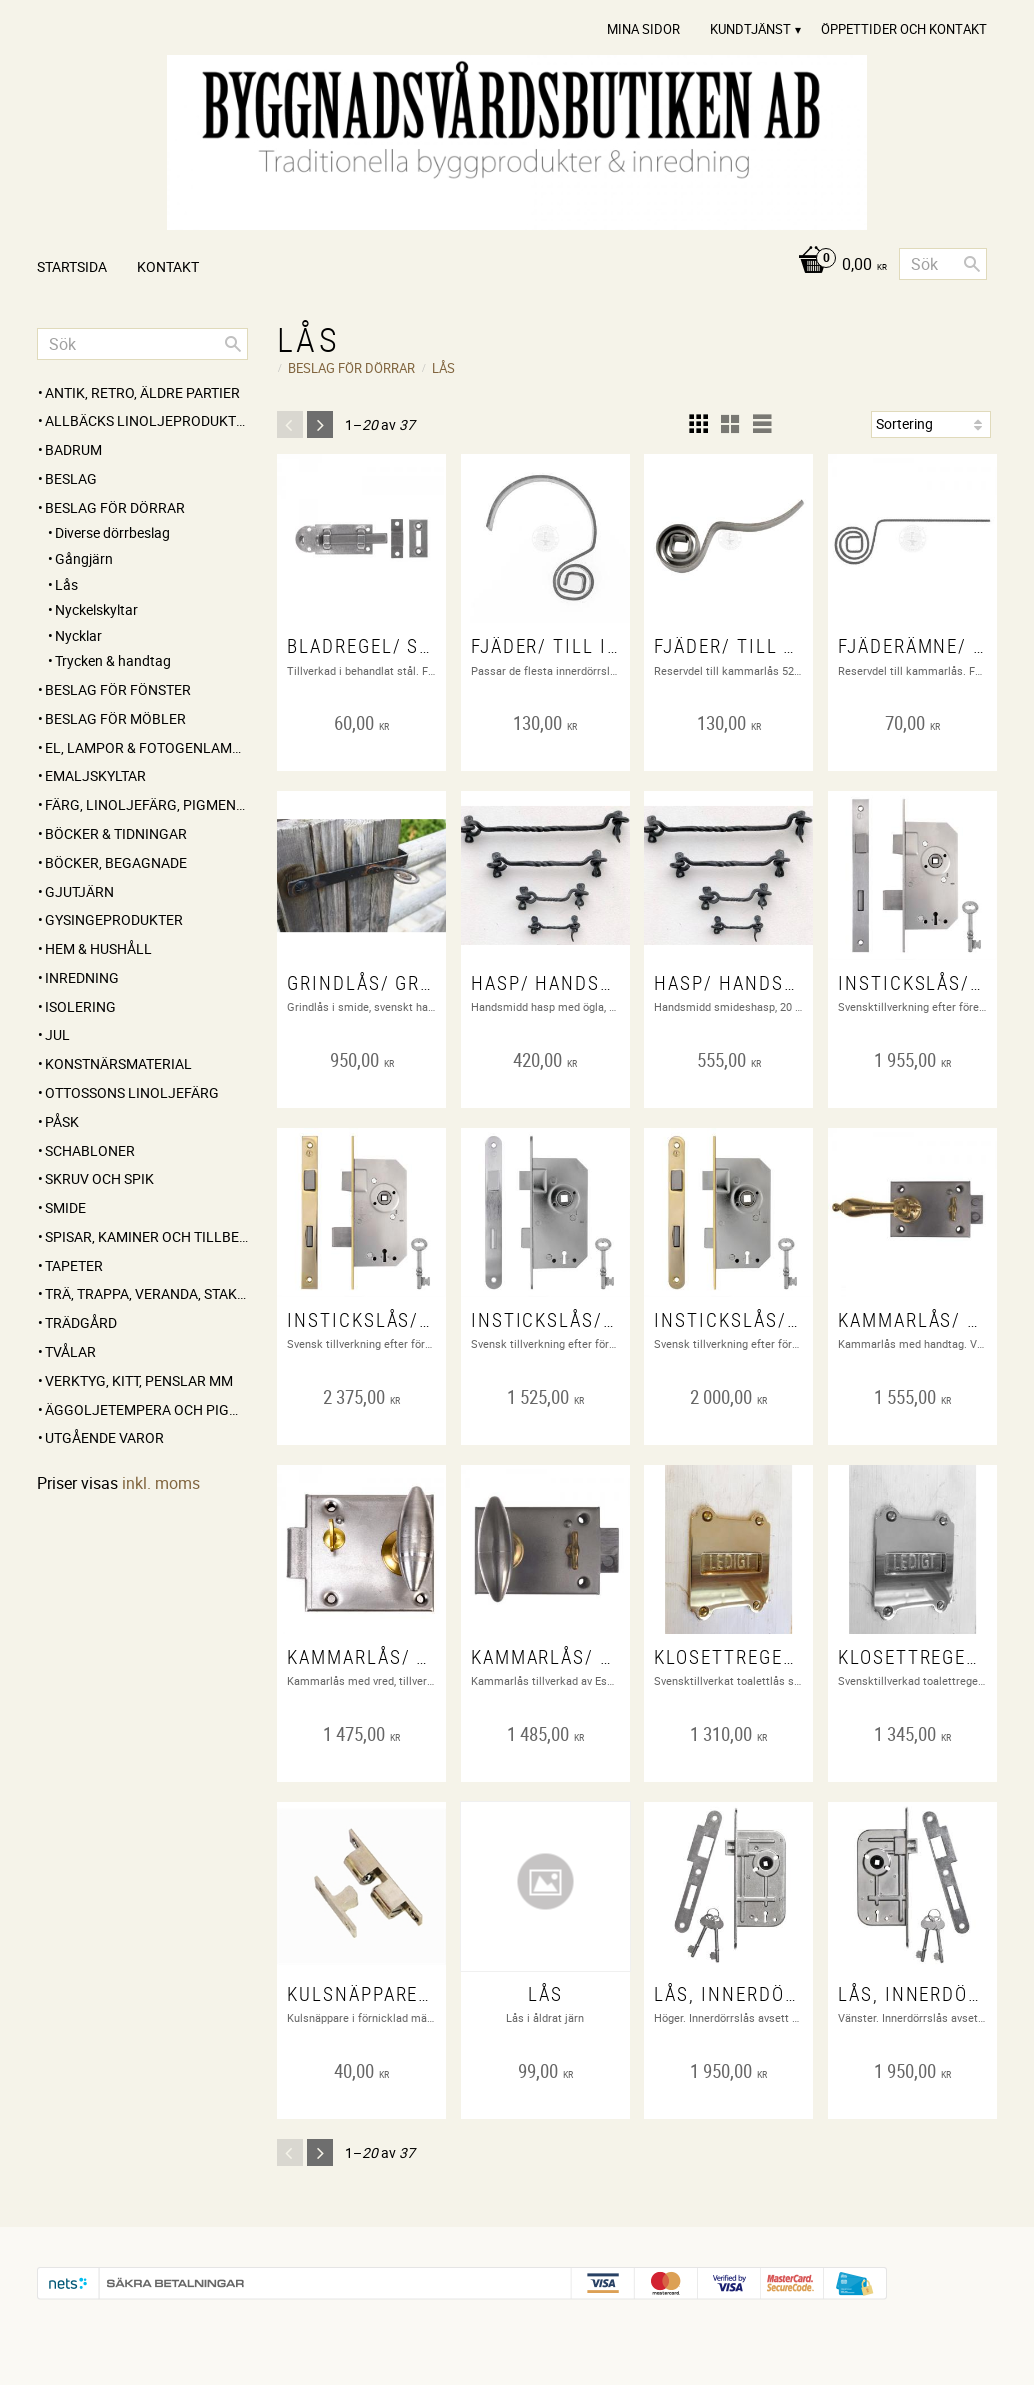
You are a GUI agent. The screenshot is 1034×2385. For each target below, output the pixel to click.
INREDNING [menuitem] (82, 977)
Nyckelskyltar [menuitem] (96, 609)
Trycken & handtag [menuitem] (113, 660)
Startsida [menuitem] (72, 266)
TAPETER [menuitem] (74, 1265)
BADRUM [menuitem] (73, 449)
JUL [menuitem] (57, 1034)
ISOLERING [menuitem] (80, 1006)
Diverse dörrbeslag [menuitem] (112, 532)
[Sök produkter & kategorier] (943, 264)
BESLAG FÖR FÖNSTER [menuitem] (118, 689)
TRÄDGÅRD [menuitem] (81, 1322)
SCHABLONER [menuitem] (90, 1150)
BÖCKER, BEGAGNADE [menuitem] (116, 862)
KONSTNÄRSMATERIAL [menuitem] (118, 1063)
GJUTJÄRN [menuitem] (79, 891)
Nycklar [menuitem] (78, 635)
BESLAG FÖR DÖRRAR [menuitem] (115, 507)
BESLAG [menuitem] (71, 478)
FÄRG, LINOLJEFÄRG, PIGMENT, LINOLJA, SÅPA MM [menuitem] (146, 804)
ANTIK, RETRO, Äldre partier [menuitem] (142, 392)
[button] (698, 424)
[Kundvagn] (837, 265)
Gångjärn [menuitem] (84, 558)
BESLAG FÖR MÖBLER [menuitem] (115, 718)
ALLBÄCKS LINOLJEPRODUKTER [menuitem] (146, 420)
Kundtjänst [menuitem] (750, 29)
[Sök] (972, 264)
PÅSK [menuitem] (62, 1121)
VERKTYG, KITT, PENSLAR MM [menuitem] (139, 1380)
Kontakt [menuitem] (168, 266)
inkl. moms (161, 1483)
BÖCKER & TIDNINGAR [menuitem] (116, 833)
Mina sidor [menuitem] (643, 29)
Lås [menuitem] (66, 584)
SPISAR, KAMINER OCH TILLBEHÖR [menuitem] (146, 1236)
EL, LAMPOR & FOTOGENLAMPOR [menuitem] (146, 747)
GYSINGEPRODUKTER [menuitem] (114, 919)
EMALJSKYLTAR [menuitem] (95, 775)
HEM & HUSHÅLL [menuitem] (98, 948)
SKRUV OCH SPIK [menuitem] (99, 1178)
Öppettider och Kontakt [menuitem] (904, 29)
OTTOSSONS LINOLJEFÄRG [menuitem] (132, 1092)
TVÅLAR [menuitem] (70, 1351)
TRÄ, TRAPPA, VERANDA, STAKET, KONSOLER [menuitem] (146, 1293)
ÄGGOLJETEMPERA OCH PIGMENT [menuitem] (146, 1409)
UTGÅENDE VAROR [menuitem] (104, 1437)
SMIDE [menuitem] (65, 1207)
